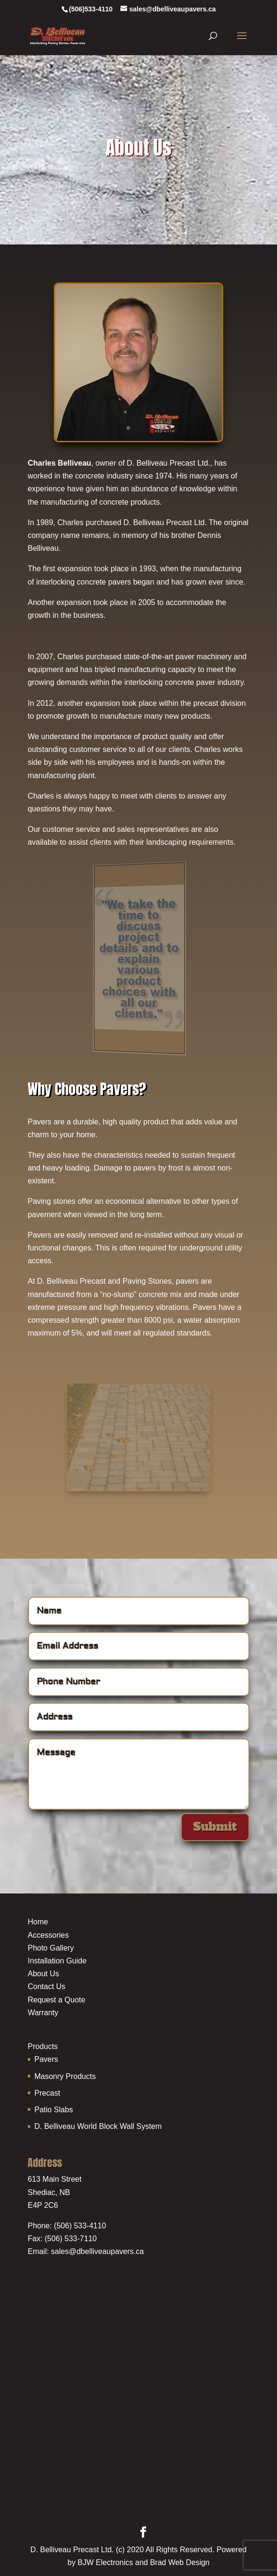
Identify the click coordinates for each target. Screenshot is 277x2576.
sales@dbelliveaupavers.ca (97, 2251)
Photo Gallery (51, 1948)
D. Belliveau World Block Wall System (98, 2126)
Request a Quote (56, 2000)
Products (43, 2046)
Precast (47, 2093)
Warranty (43, 2013)
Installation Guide (57, 1961)
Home (38, 1922)
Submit (215, 1826)
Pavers (46, 2059)
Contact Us (46, 1986)
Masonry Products (65, 2076)
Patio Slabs (53, 2110)
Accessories (48, 1935)
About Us (43, 1974)
